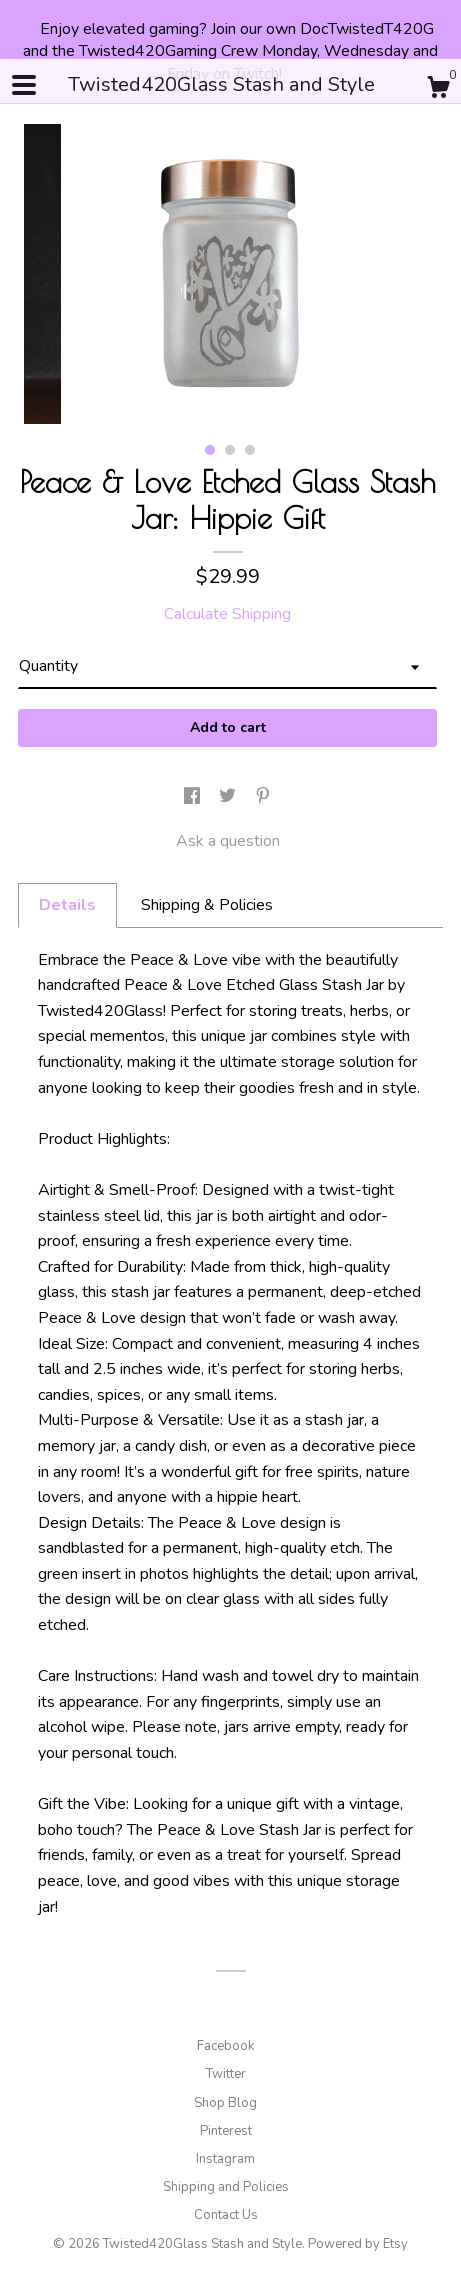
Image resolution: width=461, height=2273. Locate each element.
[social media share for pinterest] (263, 798)
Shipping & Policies (207, 905)
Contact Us (226, 2215)
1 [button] (210, 450)
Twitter (226, 2074)
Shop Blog (225, 2103)
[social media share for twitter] (229, 798)
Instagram (225, 2159)
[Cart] (438, 90)
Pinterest (226, 2131)
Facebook (225, 2046)
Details (67, 905)
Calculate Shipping (227, 614)
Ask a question (228, 841)
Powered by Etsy (358, 2244)
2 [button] (230, 450)
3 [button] (250, 450)
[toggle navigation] (24, 85)
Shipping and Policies (226, 2187)
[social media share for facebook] (194, 798)
